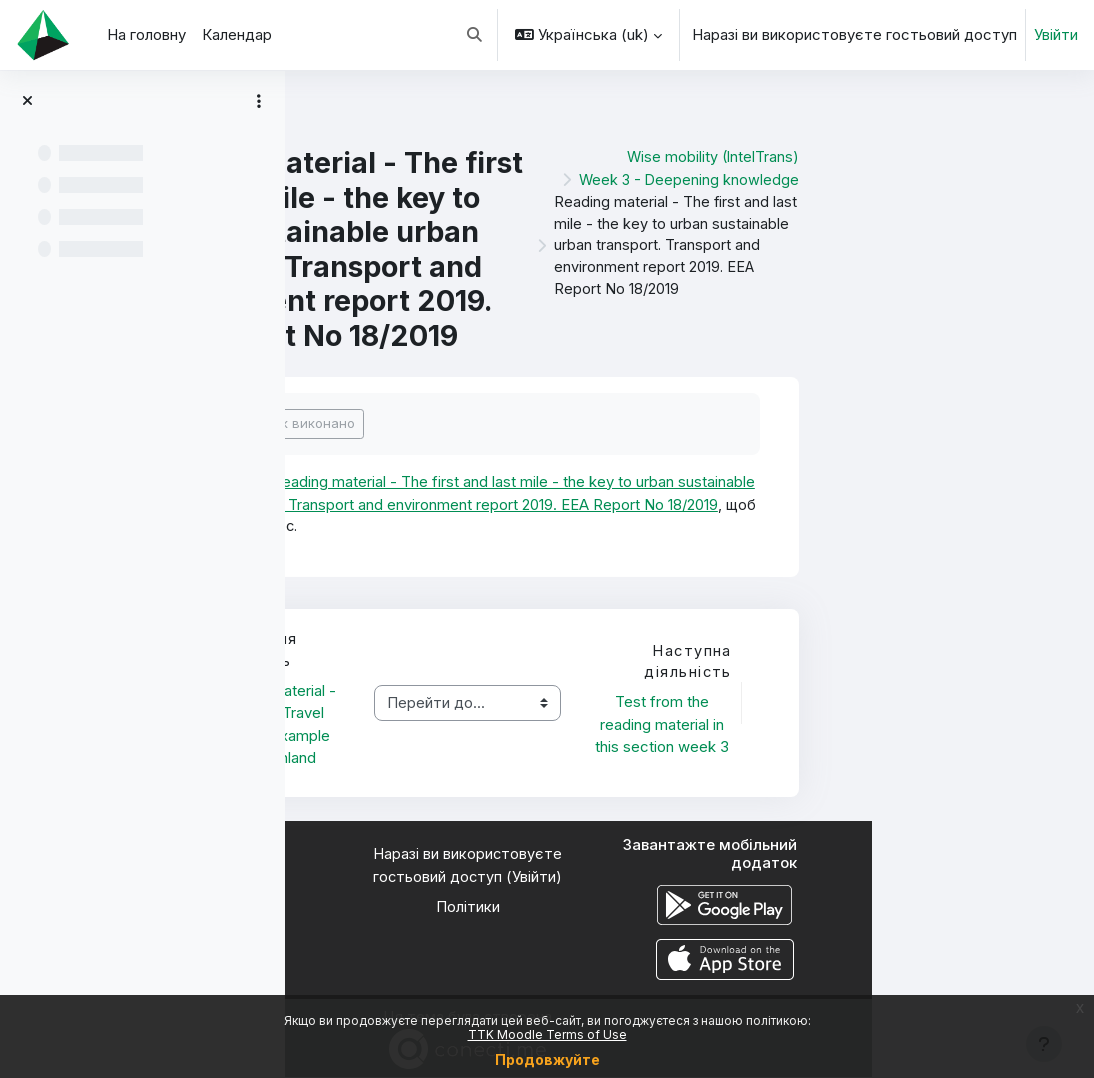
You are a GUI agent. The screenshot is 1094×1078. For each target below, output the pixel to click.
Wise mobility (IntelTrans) (933, 156)
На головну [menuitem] (146, 35)
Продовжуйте (547, 1059)
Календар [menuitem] (237, 35)
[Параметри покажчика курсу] (259, 101)
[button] (475, 35)
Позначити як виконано (500, 423)
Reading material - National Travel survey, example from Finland (498, 725)
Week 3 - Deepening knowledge (909, 178)
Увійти (1056, 35)
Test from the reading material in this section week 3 (883, 725)
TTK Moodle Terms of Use (547, 1034)
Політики (690, 908)
